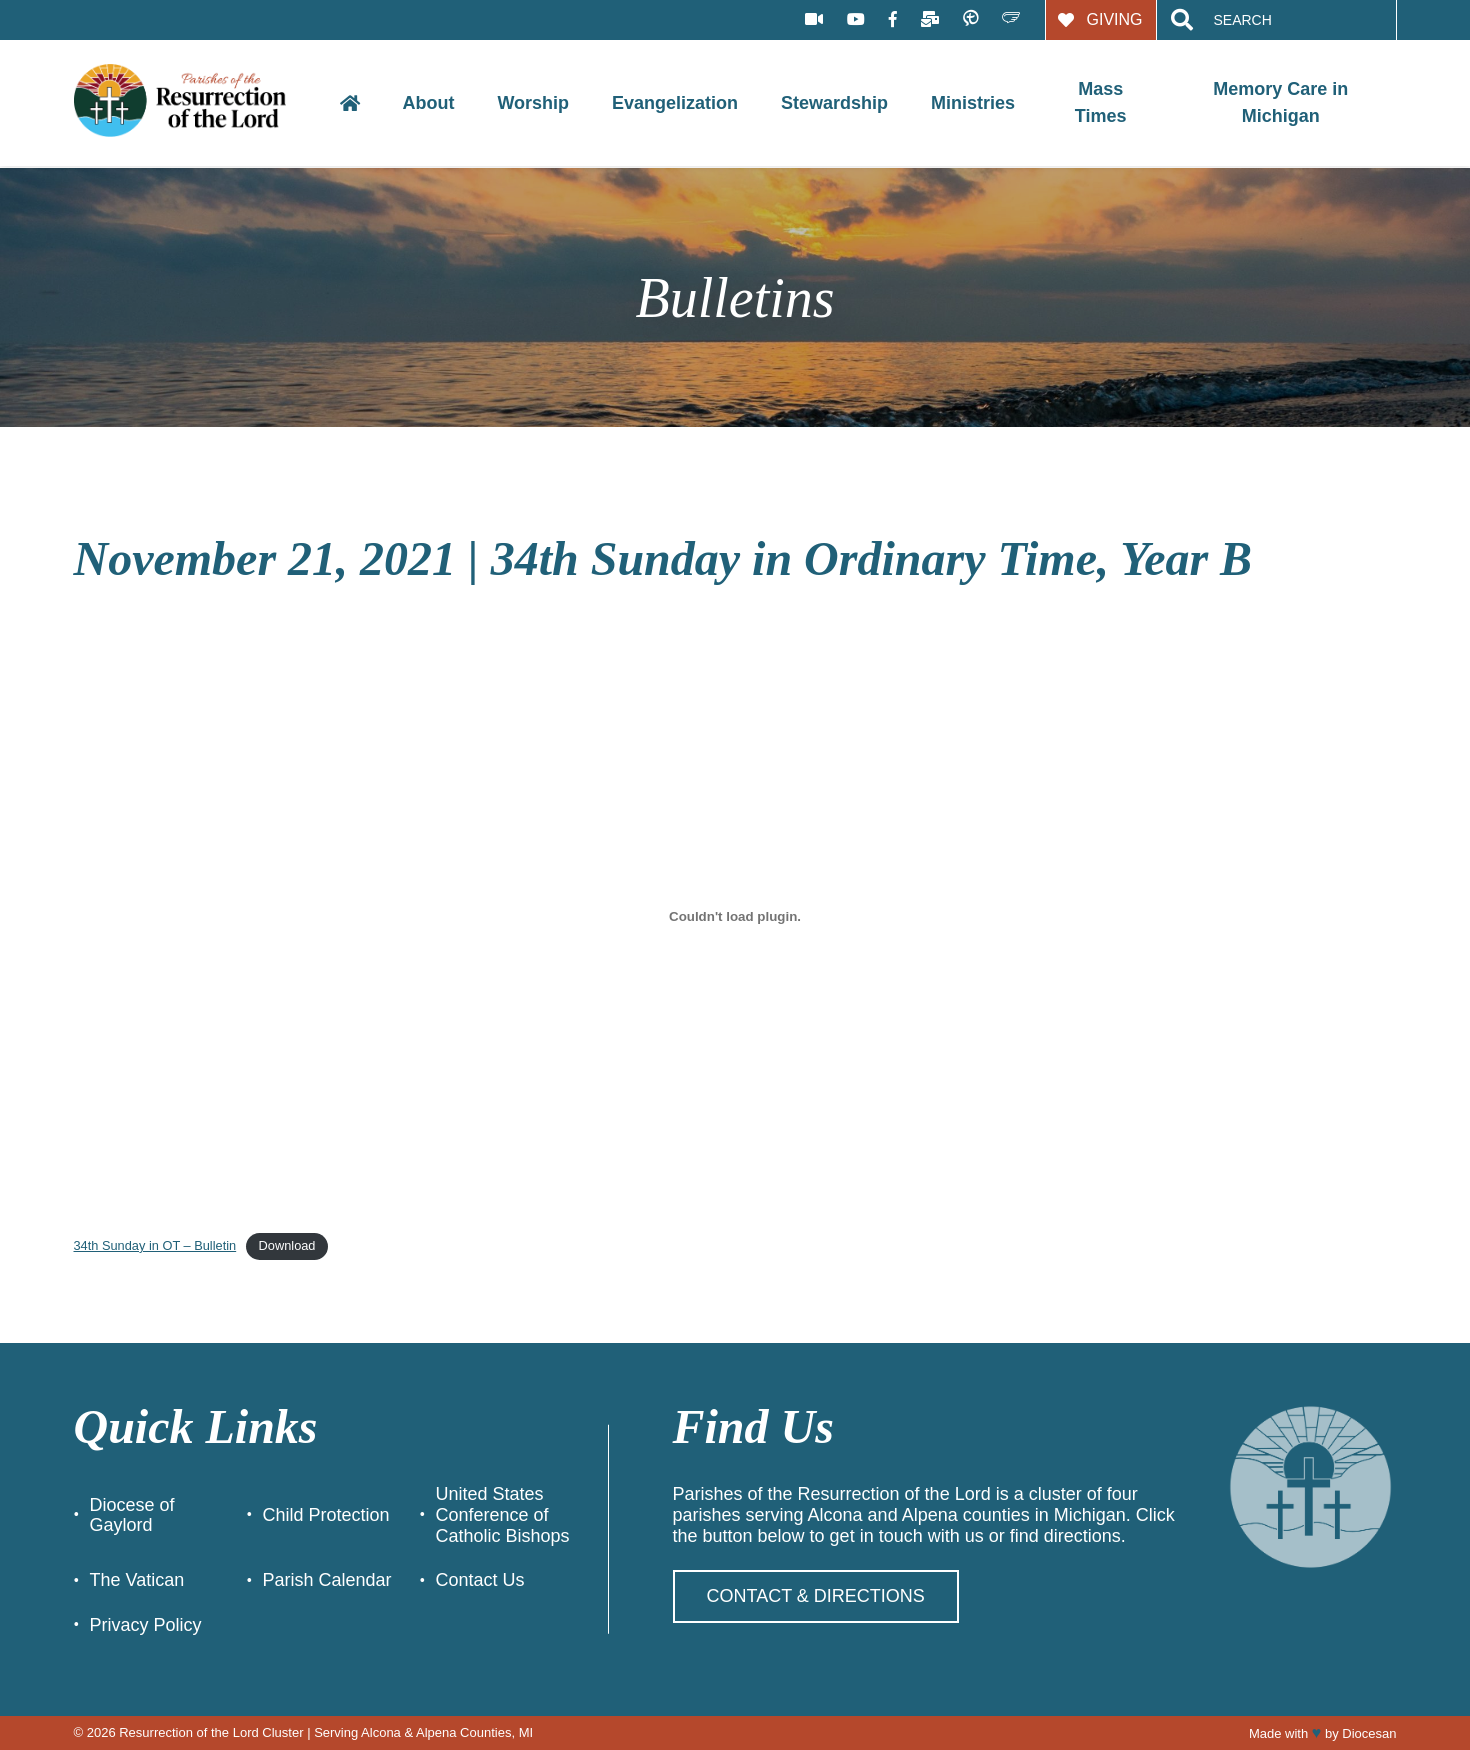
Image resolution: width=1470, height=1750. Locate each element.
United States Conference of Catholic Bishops (502, 1514)
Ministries (973, 103)
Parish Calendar (326, 1580)
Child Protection (325, 1515)
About (428, 103)
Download (287, 1245)
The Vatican (137, 1580)
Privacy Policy (146, 1625)
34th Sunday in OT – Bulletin (155, 1245)
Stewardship (834, 103)
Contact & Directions (816, 1596)
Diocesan (1369, 1733)
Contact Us (479, 1580)
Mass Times (1101, 102)
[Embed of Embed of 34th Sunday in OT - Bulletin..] (735, 916)
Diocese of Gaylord (132, 1515)
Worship (533, 103)
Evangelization (675, 103)
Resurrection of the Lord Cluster (211, 1732)
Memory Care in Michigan (1280, 102)
